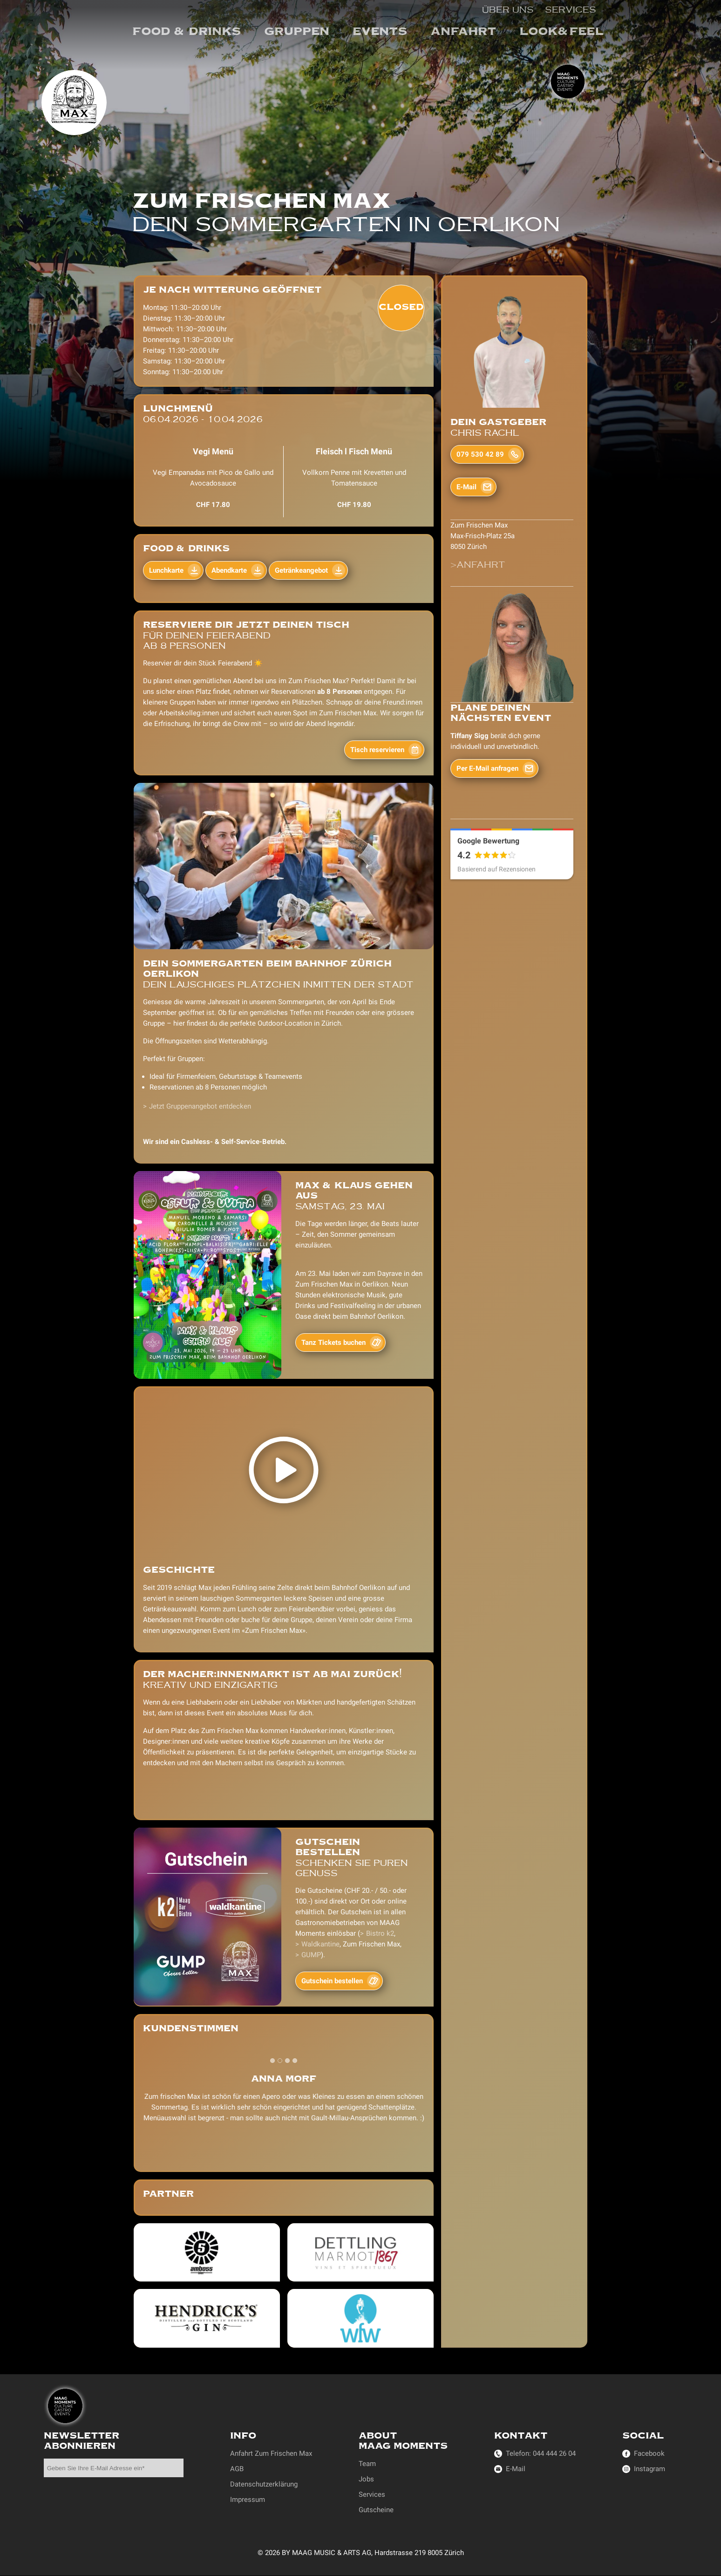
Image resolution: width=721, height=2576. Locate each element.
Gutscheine (376, 2510)
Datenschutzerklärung (264, 2484)
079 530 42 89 (480, 454)
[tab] (272, 2060)
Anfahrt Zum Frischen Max (271, 2453)
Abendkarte (229, 570)
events (380, 31)
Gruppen (296, 31)
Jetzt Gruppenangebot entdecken (200, 1106)
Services (570, 9)
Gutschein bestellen (332, 1981)
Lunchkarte (166, 570)
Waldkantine (320, 1944)
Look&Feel (561, 31)
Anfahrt (463, 31)
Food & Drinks (186, 31)
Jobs (366, 2479)
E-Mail (466, 487)
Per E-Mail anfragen (487, 768)
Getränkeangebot (301, 570)
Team (367, 2464)
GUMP (311, 1955)
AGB (237, 2469)
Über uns (508, 9)
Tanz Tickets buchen (333, 1342)
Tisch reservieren (377, 750)
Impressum (247, 2499)
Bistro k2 (380, 1933)
